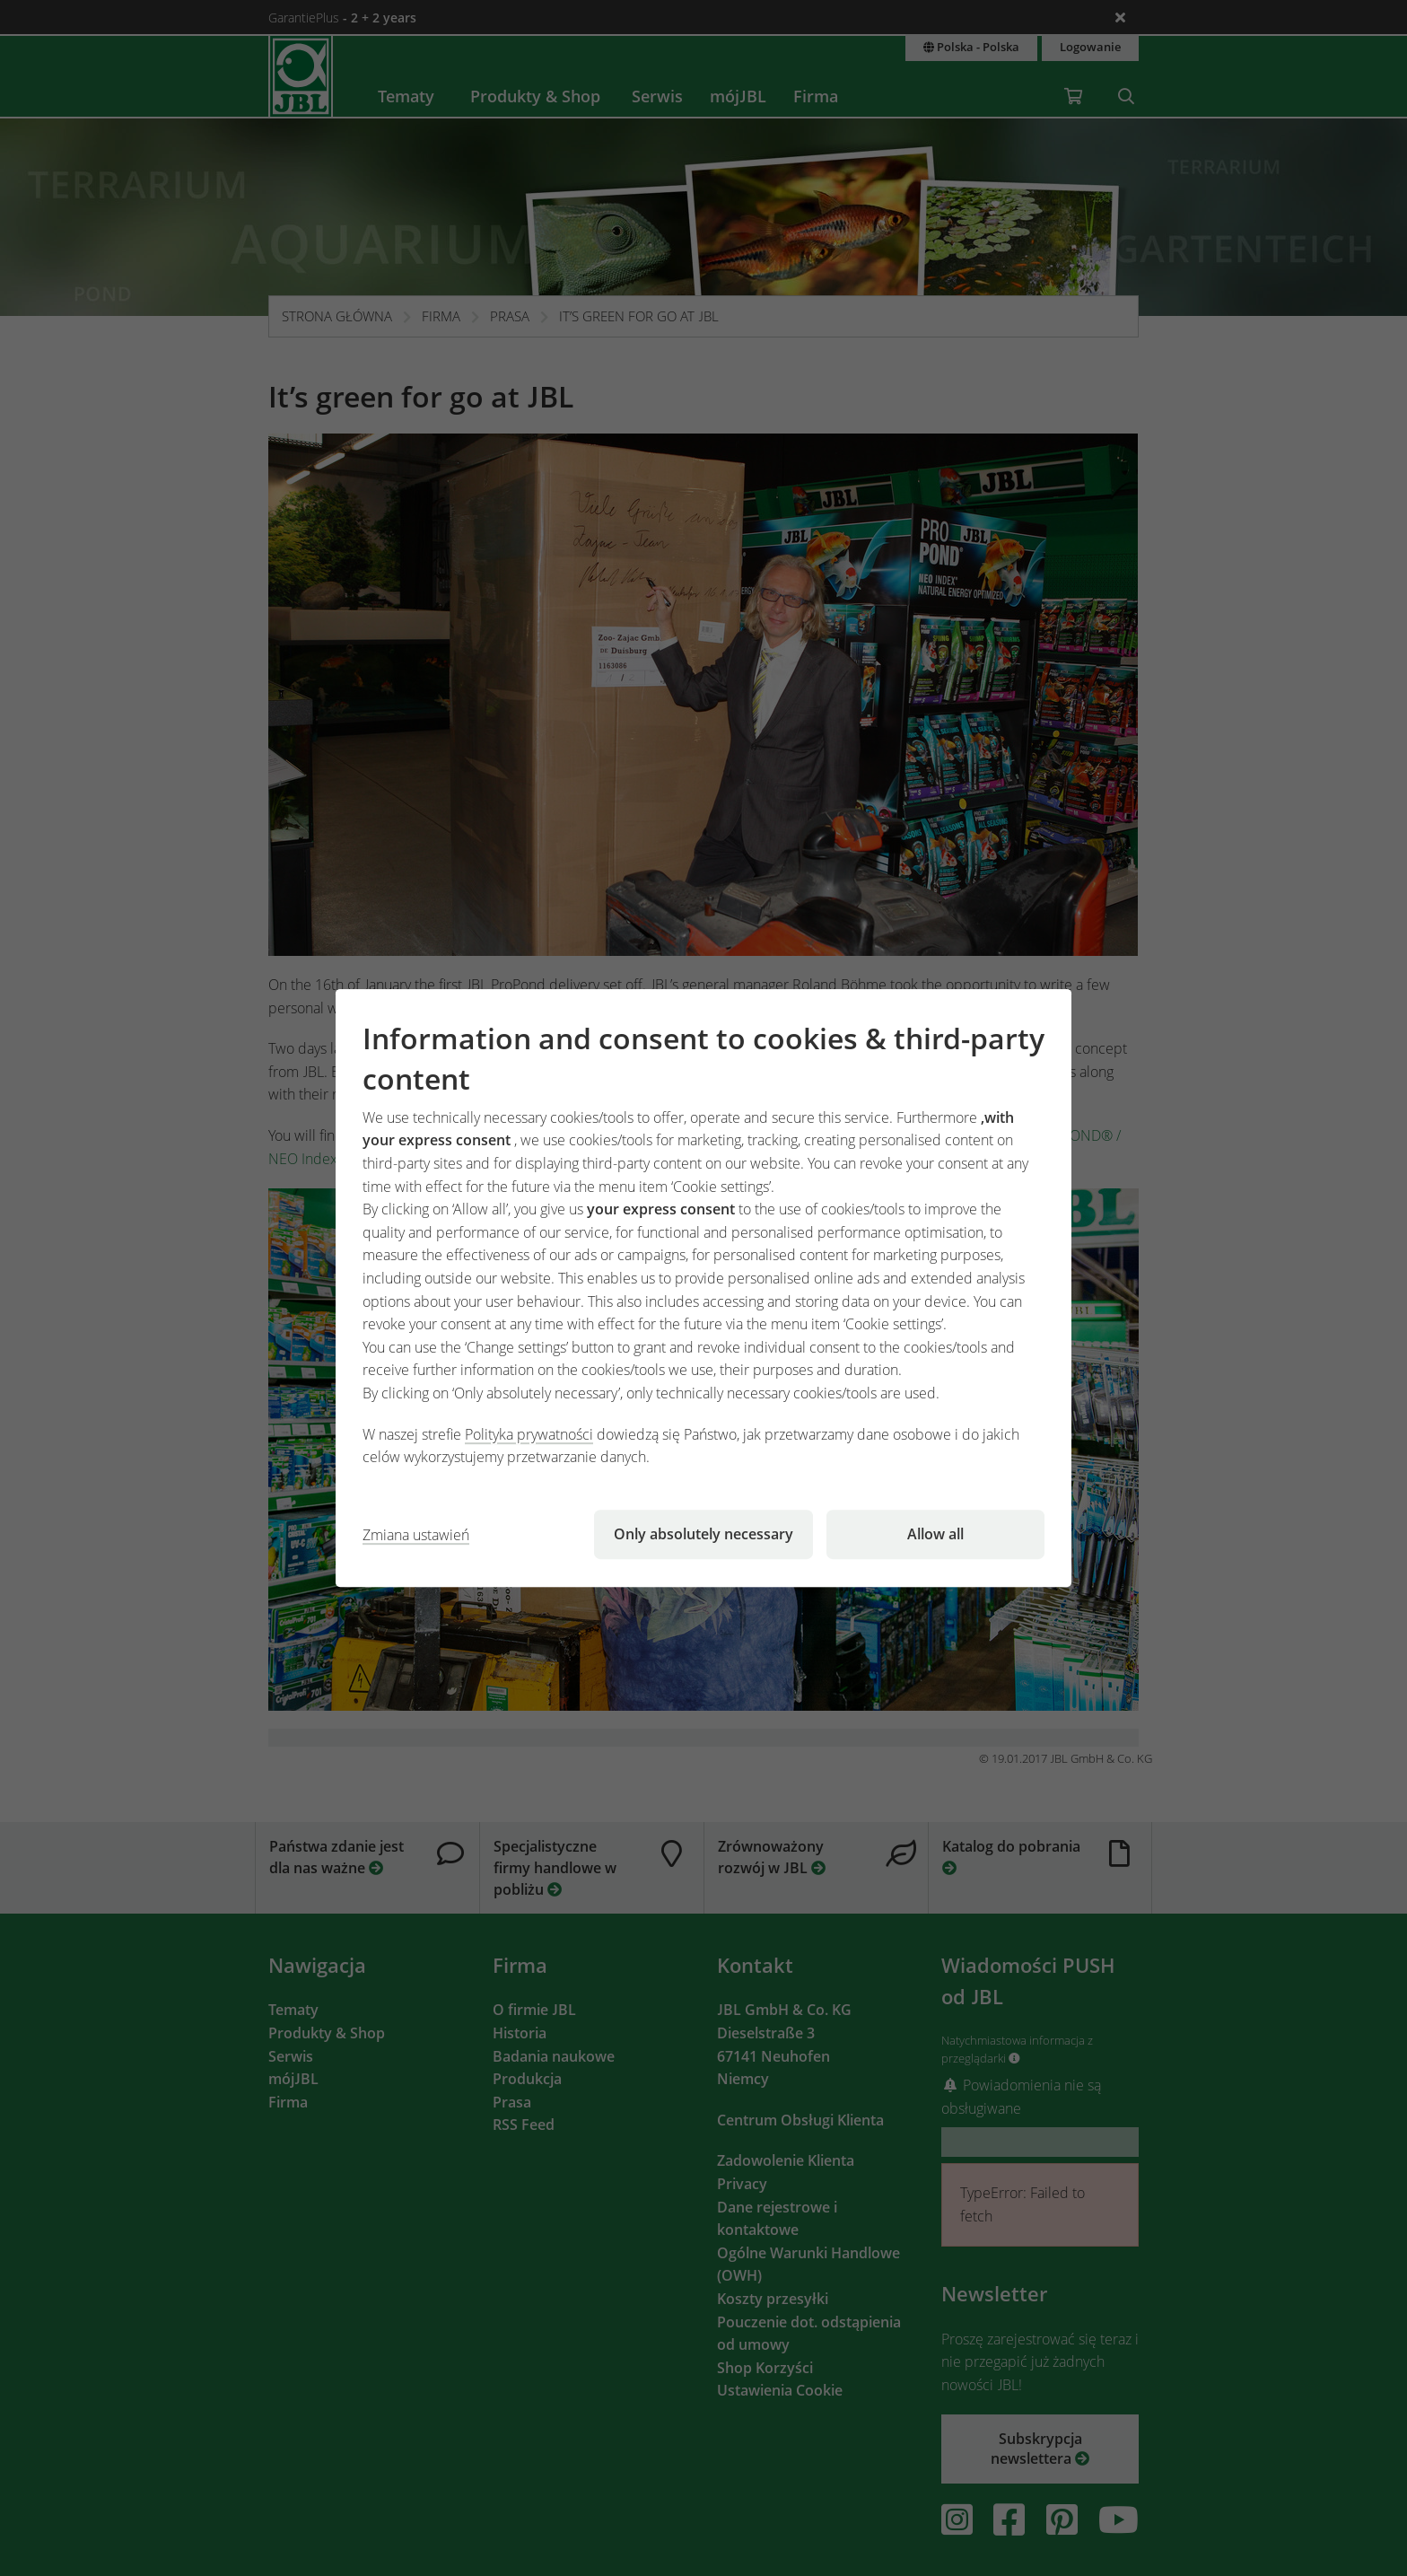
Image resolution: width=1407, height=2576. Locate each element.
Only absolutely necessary (703, 1534)
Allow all (935, 1534)
